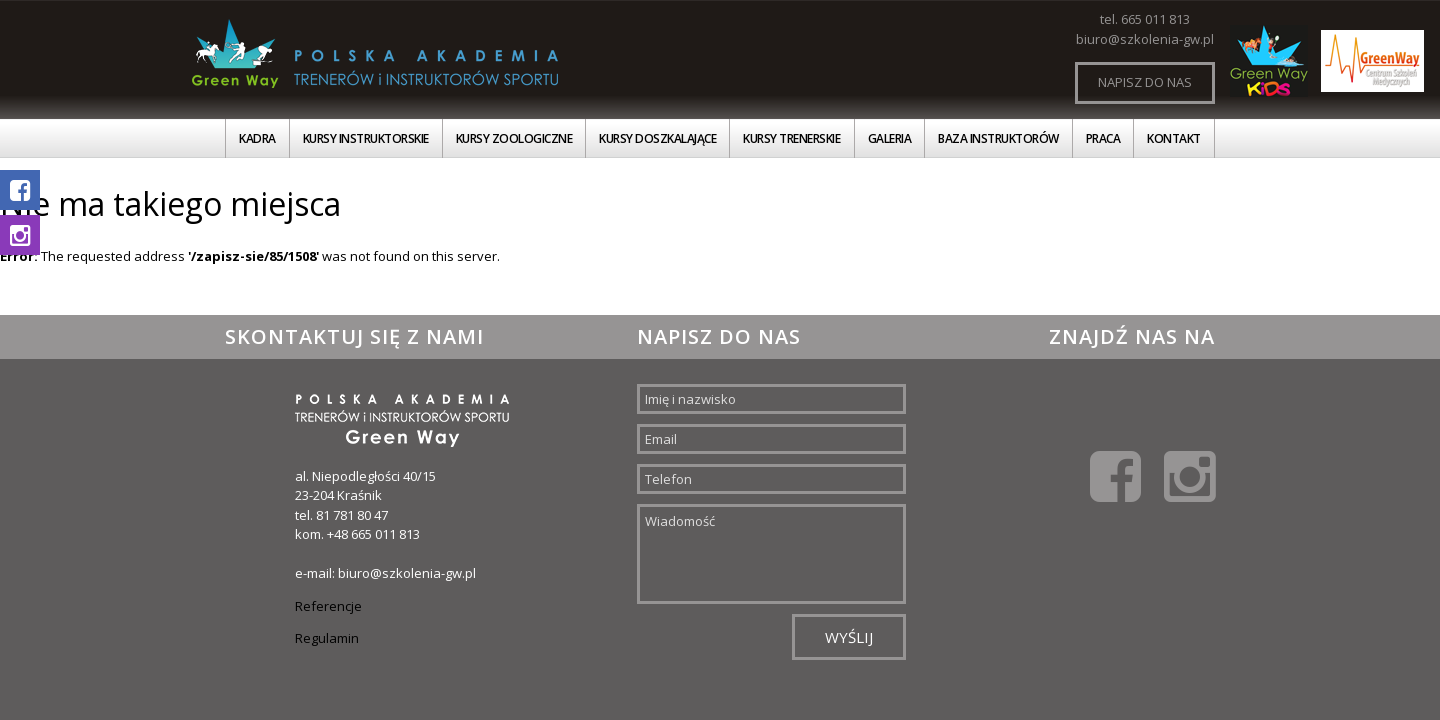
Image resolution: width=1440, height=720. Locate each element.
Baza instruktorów (998, 138)
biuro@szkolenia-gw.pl (1145, 39)
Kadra (257, 138)
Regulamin (327, 638)
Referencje (328, 606)
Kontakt (1174, 138)
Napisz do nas (1145, 82)
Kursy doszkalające (657, 138)
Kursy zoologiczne (514, 138)
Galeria (890, 138)
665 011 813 (1155, 19)
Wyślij (849, 637)
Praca (1103, 138)
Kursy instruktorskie (366, 138)
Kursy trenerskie (791, 138)
